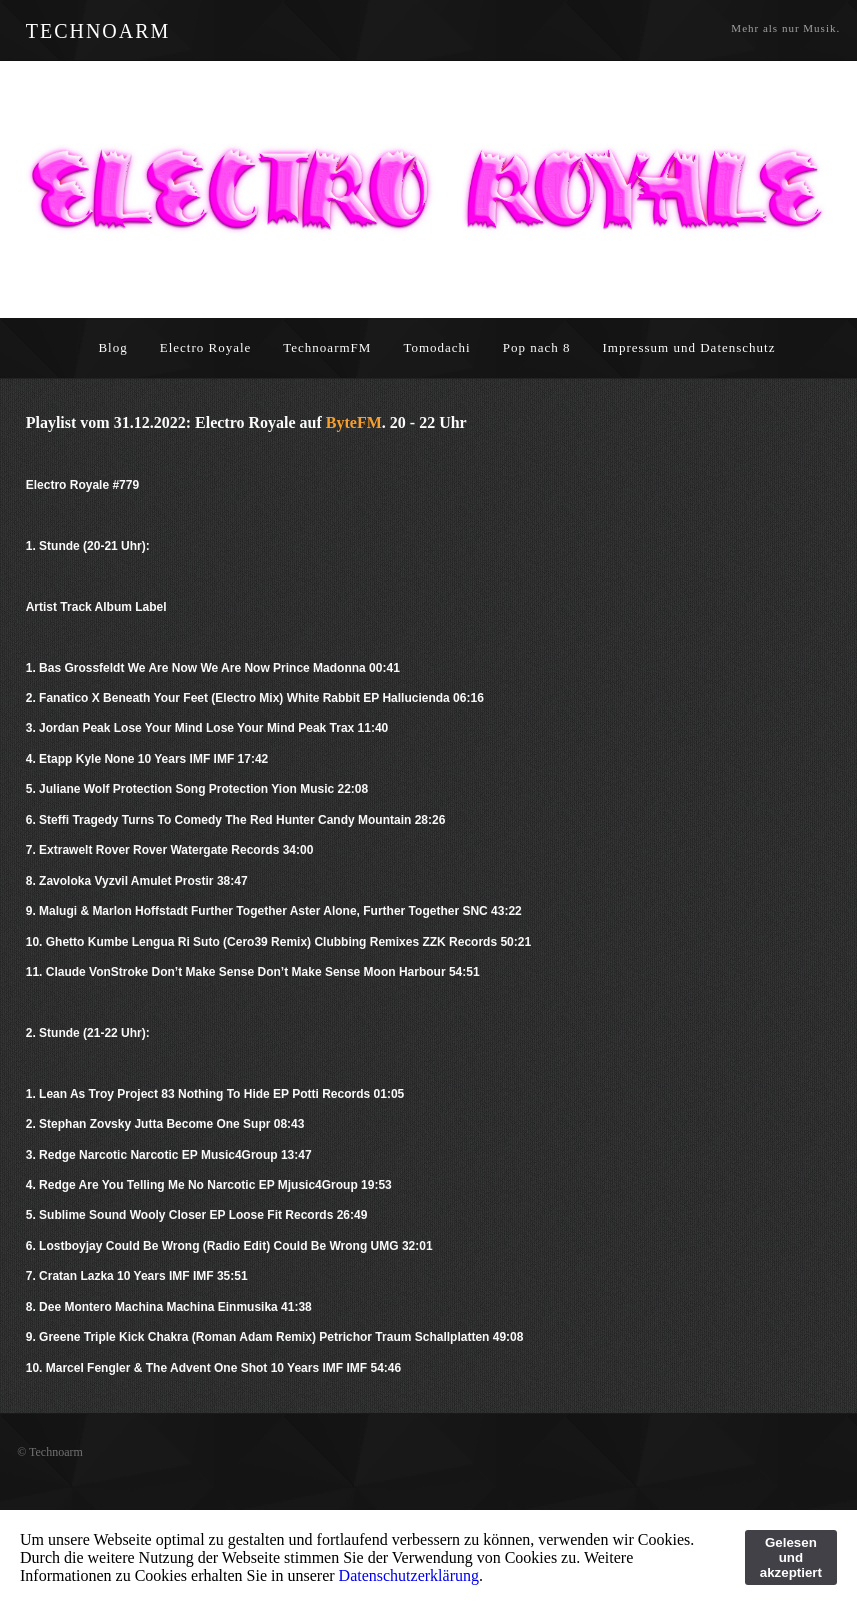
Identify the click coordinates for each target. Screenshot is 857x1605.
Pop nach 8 (537, 347)
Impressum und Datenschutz (688, 347)
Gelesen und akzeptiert (791, 1557)
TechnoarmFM (327, 347)
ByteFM (354, 422)
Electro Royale (206, 347)
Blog (112, 347)
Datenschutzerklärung (409, 1575)
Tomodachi (436, 347)
